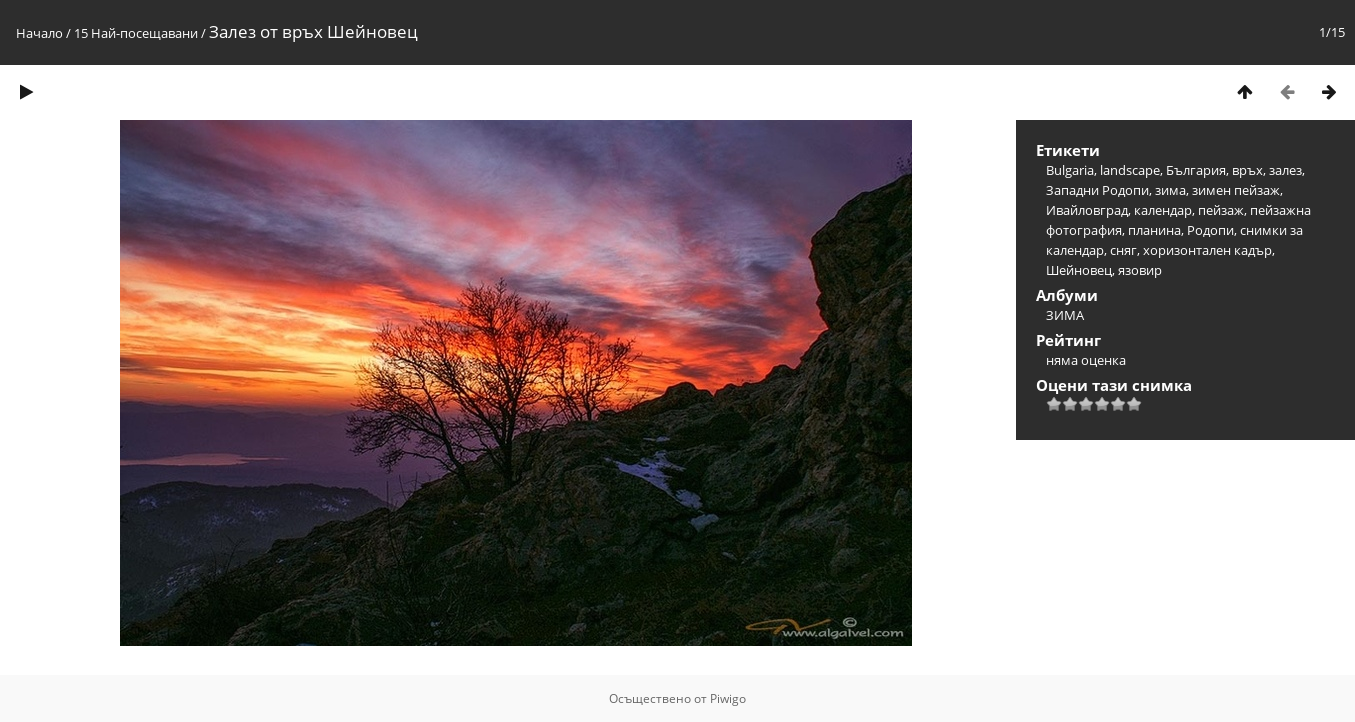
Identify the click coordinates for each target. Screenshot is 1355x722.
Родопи (1210, 230)
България (1196, 170)
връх (1247, 170)
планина (1154, 230)
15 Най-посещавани (136, 33)
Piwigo (728, 698)
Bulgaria (1070, 170)
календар (1163, 210)
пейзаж (1221, 210)
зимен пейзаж (1236, 190)
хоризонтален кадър (1207, 250)
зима (1170, 190)
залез (1285, 170)
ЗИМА (1065, 315)
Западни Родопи (1097, 190)
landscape (1130, 170)
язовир (1140, 270)
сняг (1123, 250)
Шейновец (1079, 270)
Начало (39, 33)
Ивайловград (1087, 210)
